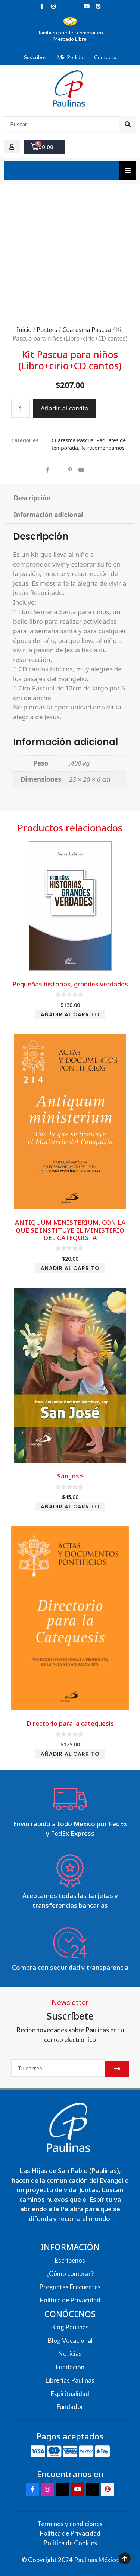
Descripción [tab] (31, 498)
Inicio (24, 330)
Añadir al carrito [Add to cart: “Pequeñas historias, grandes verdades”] (70, 1014)
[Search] (127, 124)
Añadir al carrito (64, 408)
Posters (47, 330)
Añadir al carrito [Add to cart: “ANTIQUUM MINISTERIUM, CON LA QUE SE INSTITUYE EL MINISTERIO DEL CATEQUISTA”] (70, 1268)
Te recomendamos (103, 447)
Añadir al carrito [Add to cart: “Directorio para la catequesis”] (70, 1754)
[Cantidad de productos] (20, 408)
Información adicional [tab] (48, 514)
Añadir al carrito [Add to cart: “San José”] (70, 1506)
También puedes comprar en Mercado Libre (70, 35)
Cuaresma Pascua (86, 330)
